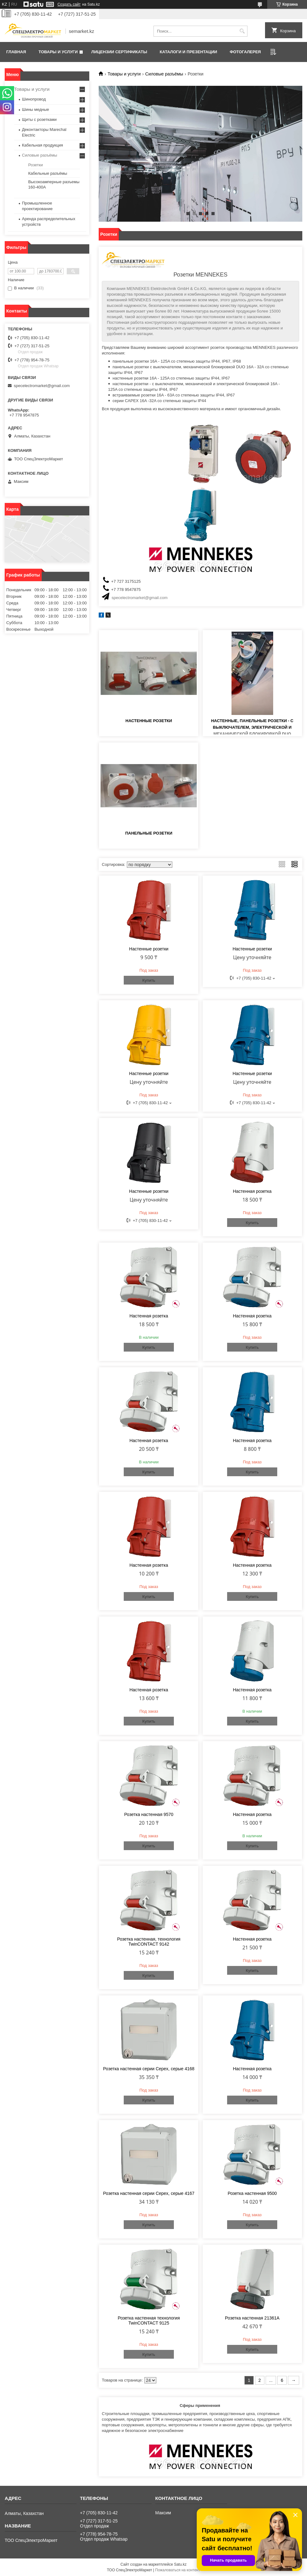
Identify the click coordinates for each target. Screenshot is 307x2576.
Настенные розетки (149, 720)
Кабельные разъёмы (47, 173)
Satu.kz (180, 2564)
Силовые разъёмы (164, 73)
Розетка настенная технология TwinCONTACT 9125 (149, 2320)
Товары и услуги (58, 51)
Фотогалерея (245, 51)
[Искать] (242, 31)
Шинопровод (34, 99)
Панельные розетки (148, 833)
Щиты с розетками (39, 119)
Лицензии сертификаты (119, 51)
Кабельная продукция (42, 145)
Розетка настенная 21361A (252, 2317)
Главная (16, 51)
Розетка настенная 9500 (252, 2193)
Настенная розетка (252, 1191)
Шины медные (35, 109)
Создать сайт (69, 4)
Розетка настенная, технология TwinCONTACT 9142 (148, 1942)
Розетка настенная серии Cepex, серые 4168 (149, 2068)
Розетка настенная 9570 (148, 1814)
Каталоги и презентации (188, 51)
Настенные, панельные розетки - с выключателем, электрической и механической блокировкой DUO (252, 727)
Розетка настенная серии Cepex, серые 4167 (149, 2193)
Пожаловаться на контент (177, 2570)
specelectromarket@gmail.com (140, 597)
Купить (148, 980)
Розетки (35, 165)
